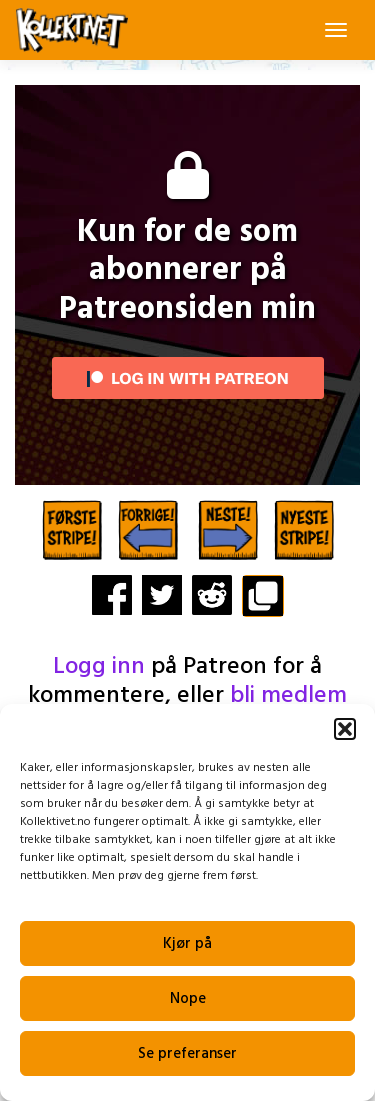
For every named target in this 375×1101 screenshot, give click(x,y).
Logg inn (99, 667)
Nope (188, 999)
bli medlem (288, 696)
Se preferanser (187, 1054)
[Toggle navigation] (336, 30)
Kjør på (187, 944)
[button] (345, 729)
